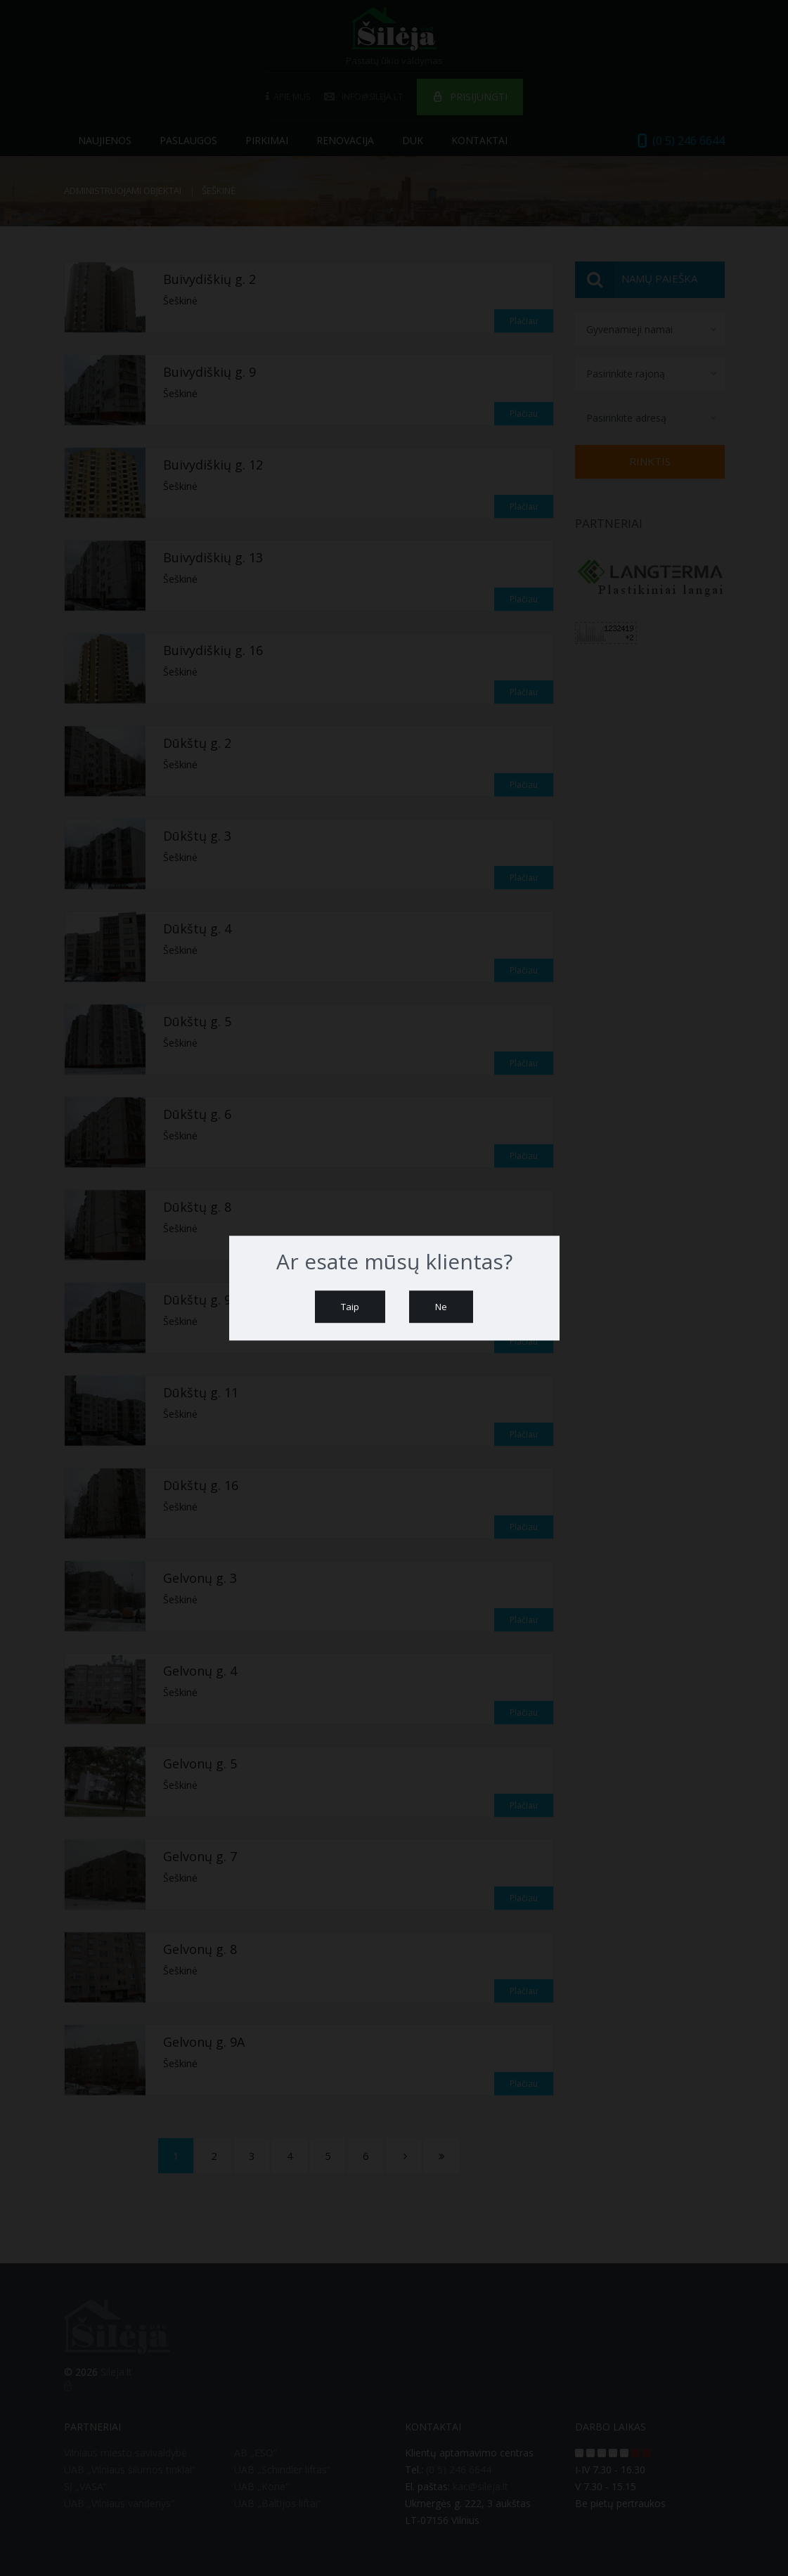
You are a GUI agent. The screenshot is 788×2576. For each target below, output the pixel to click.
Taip (350, 1306)
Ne (441, 1306)
